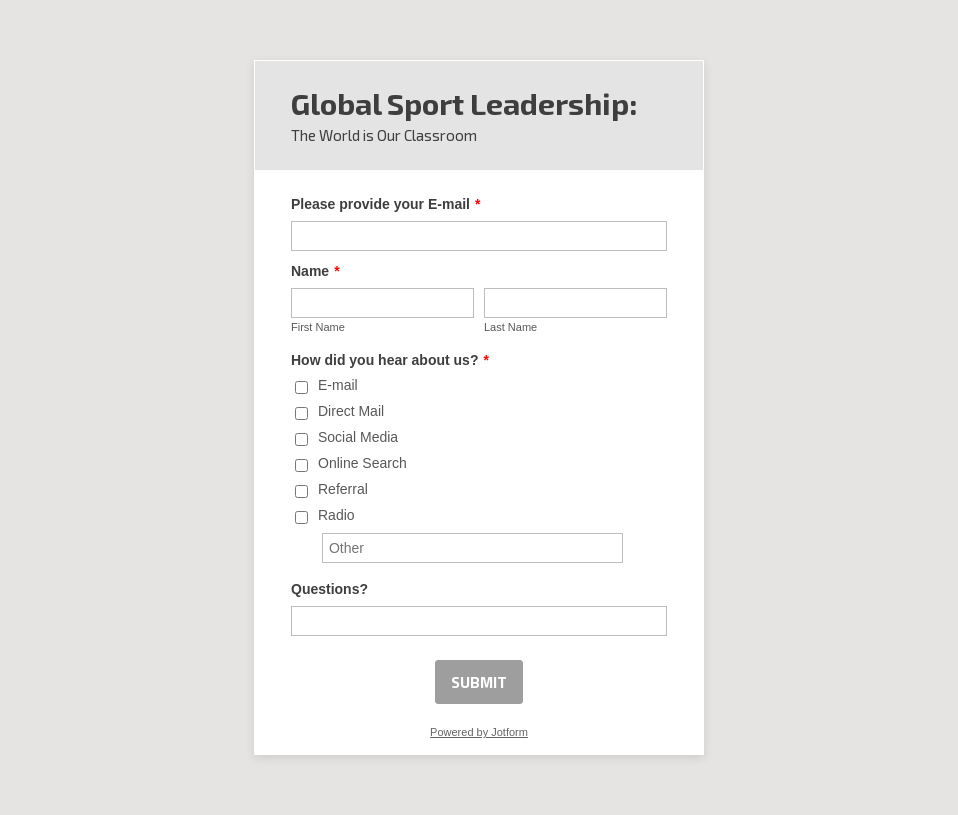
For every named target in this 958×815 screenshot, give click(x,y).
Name (315, 271)
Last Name (510, 327)
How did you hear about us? (390, 360)
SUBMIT (479, 682)
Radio (336, 515)
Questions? (329, 589)
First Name (318, 327)
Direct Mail (351, 411)
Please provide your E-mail (385, 204)
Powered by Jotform (479, 732)
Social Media (358, 437)
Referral (343, 489)
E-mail (338, 385)
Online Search (362, 463)
